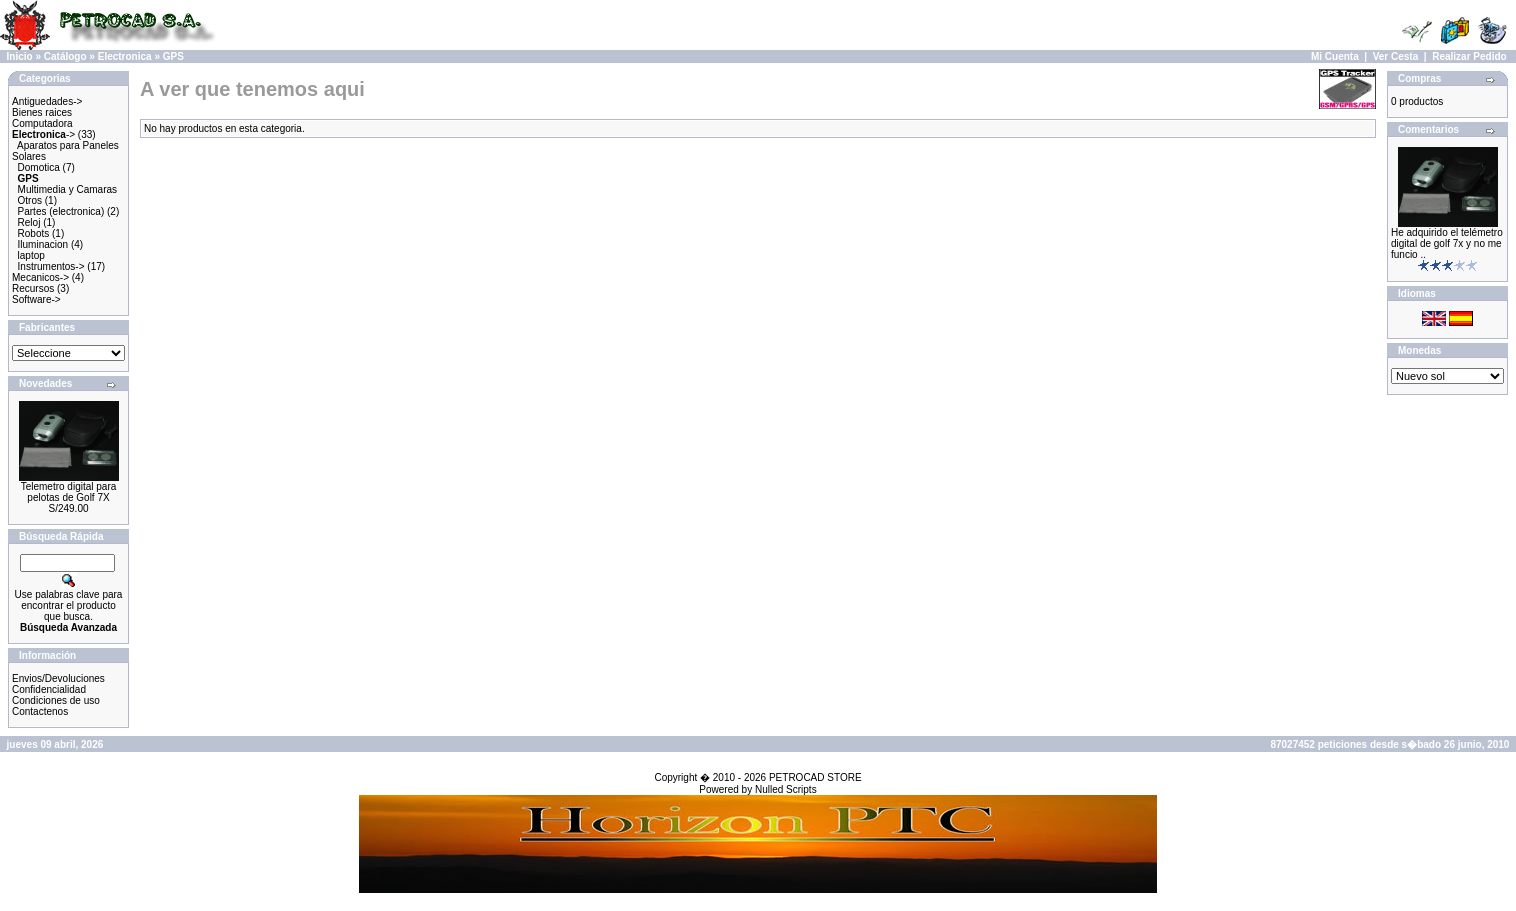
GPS (173, 56)
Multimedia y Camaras (67, 189)
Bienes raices (42, 112)
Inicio (20, 56)
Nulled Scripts (786, 789)
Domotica (39, 167)
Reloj (29, 222)
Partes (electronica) (61, 211)
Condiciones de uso (56, 700)
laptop (31, 255)
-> (43, 134)
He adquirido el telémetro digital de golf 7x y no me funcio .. (1447, 243)
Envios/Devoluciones (58, 678)
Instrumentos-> (51, 266)
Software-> (36, 299)
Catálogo (65, 56)
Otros (30, 200)
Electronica (125, 56)
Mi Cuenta (1335, 56)
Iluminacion (43, 244)
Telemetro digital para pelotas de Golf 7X (69, 492)
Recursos (33, 288)
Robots (34, 233)
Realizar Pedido (1469, 56)
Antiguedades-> (47, 101)
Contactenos (40, 711)
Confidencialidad (49, 689)
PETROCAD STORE (815, 777)
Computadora (42, 123)
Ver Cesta (1396, 56)
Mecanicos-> (40, 277)
